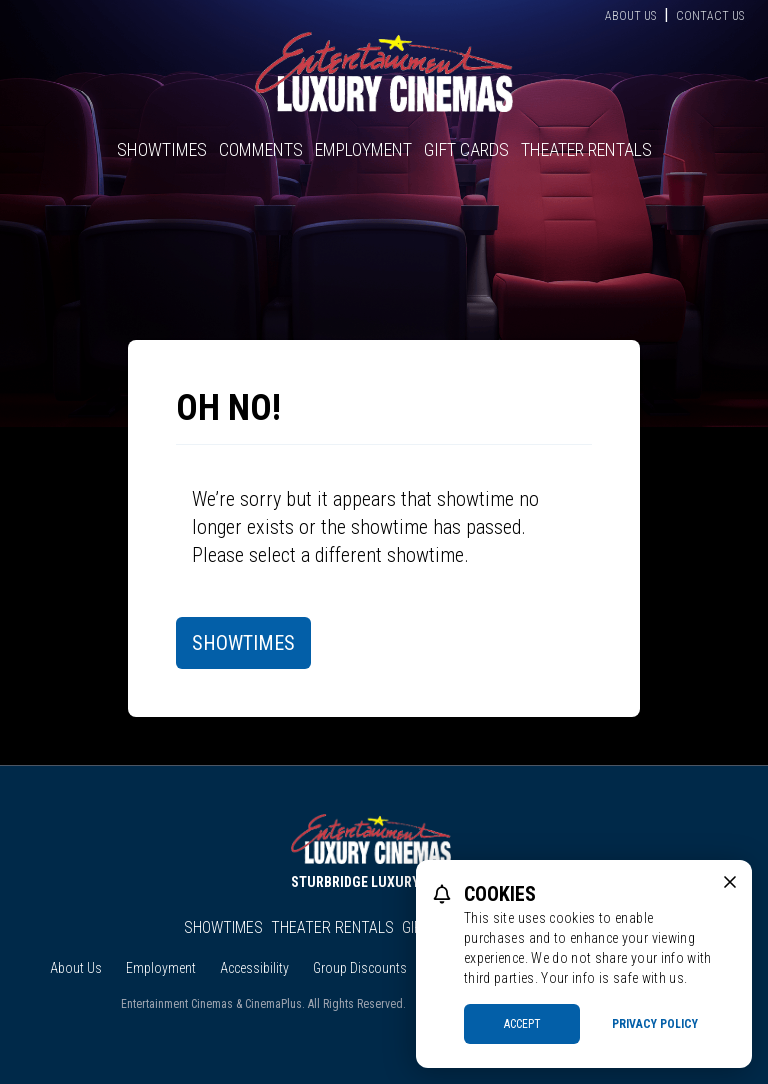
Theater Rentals (586, 149)
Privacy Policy (655, 1024)
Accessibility (254, 968)
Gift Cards (466, 149)
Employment (363, 149)
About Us (630, 16)
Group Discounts (360, 968)
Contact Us (710, 16)
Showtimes (162, 149)
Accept (522, 1024)
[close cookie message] (730, 882)
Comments (261, 149)
